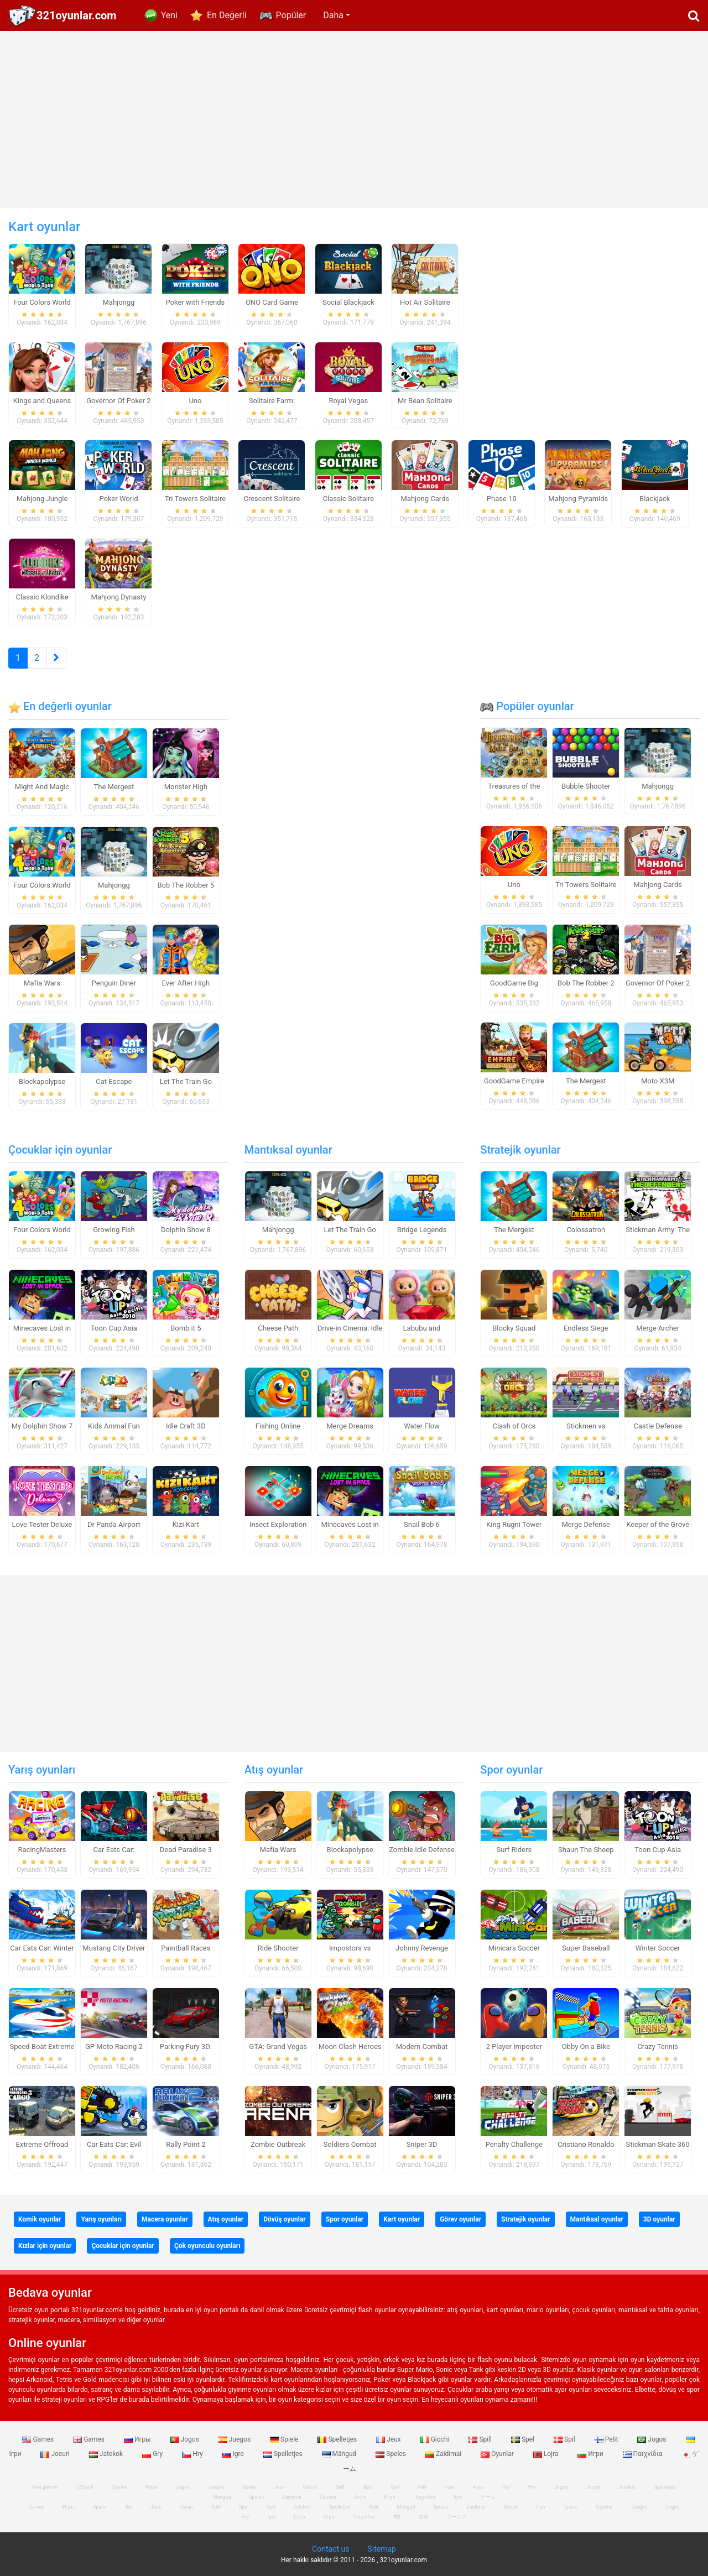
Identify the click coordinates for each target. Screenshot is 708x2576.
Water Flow (422, 1426)
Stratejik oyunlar (520, 1149)
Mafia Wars (42, 983)
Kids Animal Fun (114, 1426)
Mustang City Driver (113, 1948)
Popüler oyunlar (527, 706)
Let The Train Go (186, 1081)
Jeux (389, 2439)
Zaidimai (444, 2454)
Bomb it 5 (185, 1328)
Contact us (330, 2548)
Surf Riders (514, 1849)
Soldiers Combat (350, 2144)
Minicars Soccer (514, 1948)
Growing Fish (113, 1230)
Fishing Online (278, 1426)
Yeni (169, 15)
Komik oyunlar (39, 2219)
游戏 (424, 2517)
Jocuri (55, 2454)
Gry (153, 2454)
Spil (565, 2439)
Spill (480, 2439)
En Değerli (227, 15)
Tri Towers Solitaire (585, 884)
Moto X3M (657, 1081)
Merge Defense (586, 1524)
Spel (523, 2439)
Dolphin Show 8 (186, 1230)
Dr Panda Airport (113, 1524)
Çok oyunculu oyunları (207, 2246)
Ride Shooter (278, 1948)
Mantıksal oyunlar (288, 1149)
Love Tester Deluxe (42, 1524)
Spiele (285, 2439)
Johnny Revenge (421, 1948)
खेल (396, 2517)
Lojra (546, 2454)
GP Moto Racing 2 (114, 2046)
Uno (514, 884)
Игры (138, 2439)
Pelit (607, 2439)
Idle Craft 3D (186, 1426)
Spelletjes (337, 2439)
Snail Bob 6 (422, 1524)
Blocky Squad (513, 1328)
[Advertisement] (354, 119)
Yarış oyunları (41, 1769)
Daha (333, 15)
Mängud (340, 2454)
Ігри (540, 2507)
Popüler (291, 15)
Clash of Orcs (513, 1426)
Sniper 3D (422, 2144)
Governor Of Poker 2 (658, 983)
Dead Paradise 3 (186, 1849)
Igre (234, 2454)
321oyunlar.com (77, 15)
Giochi (435, 2439)
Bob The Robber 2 (586, 983)
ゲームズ (457, 2517)
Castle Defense (658, 1426)
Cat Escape (114, 1081)
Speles (392, 2454)
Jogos (185, 2439)
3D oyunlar (659, 2219)
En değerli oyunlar (60, 706)
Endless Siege (586, 1328)
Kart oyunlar (401, 2219)
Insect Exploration (278, 1524)
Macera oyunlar (165, 2219)
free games (45, 2487)
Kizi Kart (186, 1524)
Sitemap (381, 2548)
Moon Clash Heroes (350, 2046)
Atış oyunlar (273, 1769)
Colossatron (585, 1230)
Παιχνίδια (643, 2454)
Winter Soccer (658, 1948)
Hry (193, 2454)
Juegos (235, 2439)
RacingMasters (42, 1849)
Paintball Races (185, 1948)
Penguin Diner (114, 983)
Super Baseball (586, 1948)
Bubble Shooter (585, 786)
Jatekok (106, 2454)
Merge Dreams (349, 1426)
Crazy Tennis (657, 2046)
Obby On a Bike (586, 2046)
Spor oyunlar (511, 1769)
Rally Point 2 (185, 2144)
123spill (84, 2487)
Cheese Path (278, 1328)
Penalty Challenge (514, 2144)
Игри (591, 2454)
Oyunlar (498, 2454)
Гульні (571, 2507)
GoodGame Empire (514, 1081)
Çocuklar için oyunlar (60, 1149)
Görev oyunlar (460, 2219)
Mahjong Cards (657, 884)
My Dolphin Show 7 (42, 1426)
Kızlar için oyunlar (44, 2246)
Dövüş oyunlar (284, 2219)
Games (38, 2439)
